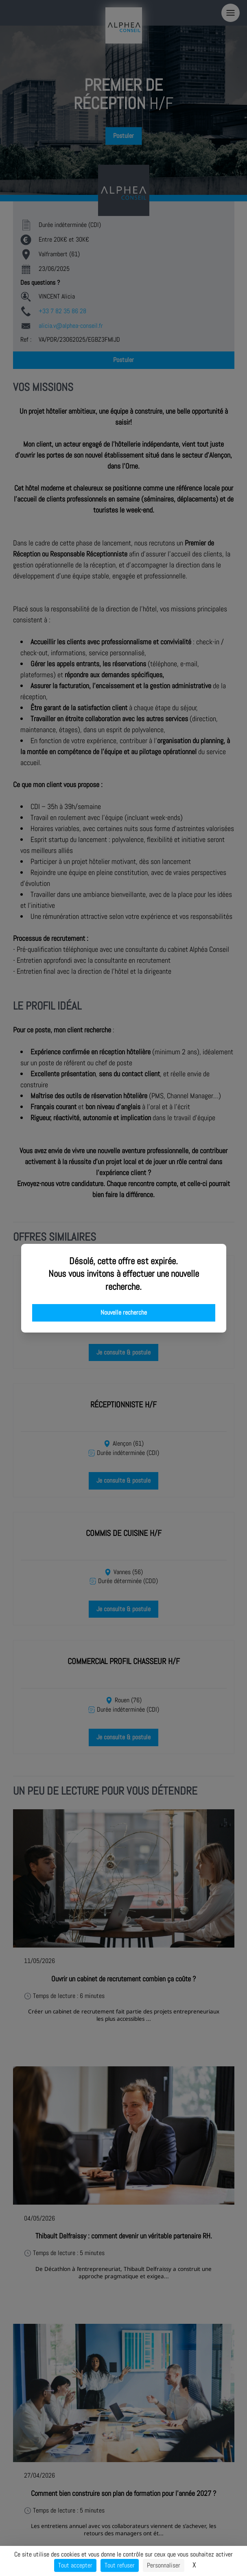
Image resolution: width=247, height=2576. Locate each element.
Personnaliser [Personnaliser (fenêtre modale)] (163, 2565)
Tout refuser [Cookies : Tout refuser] (120, 2565)
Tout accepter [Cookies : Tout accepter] (75, 2565)
